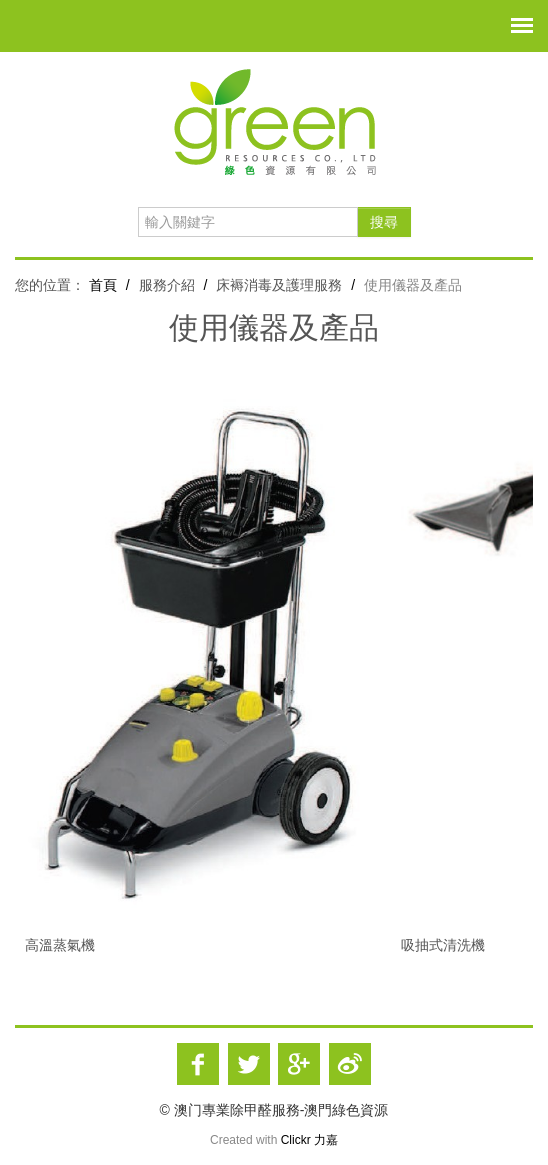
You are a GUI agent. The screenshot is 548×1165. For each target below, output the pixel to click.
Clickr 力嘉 (309, 1140)
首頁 (103, 285)
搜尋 (384, 222)
